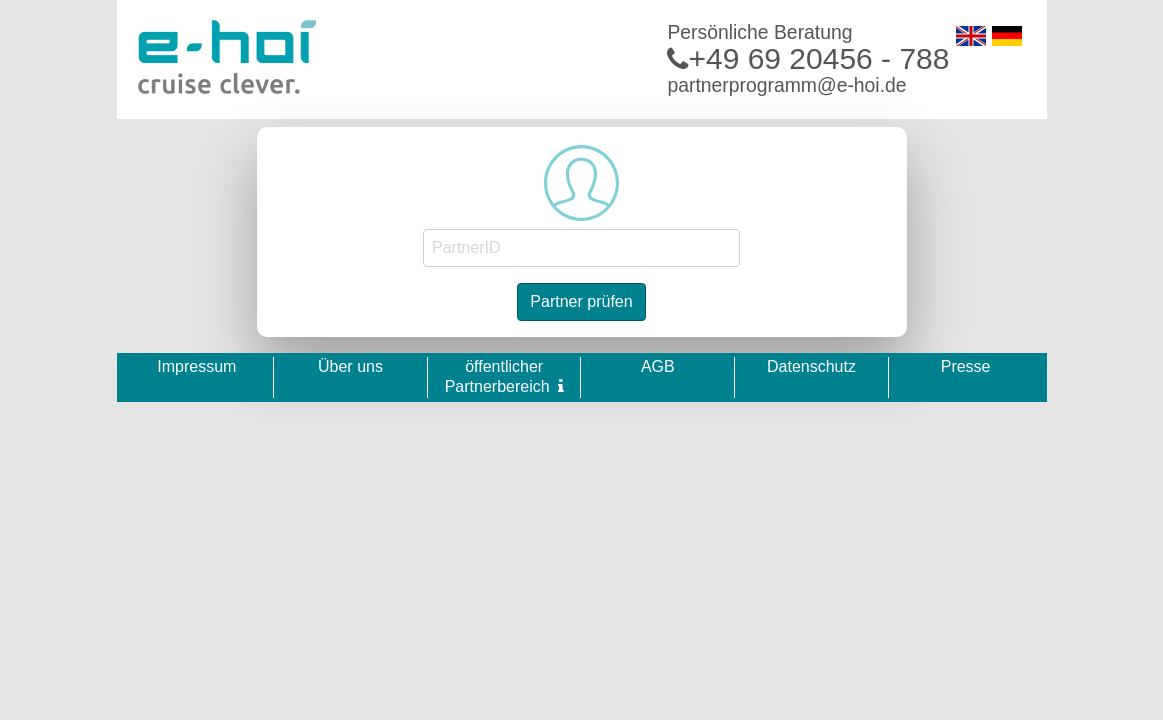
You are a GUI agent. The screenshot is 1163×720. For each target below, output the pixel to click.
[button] (561, 386)
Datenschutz (811, 366)
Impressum (196, 366)
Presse (966, 366)
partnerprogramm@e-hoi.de (786, 85)
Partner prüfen (581, 301)
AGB (658, 366)
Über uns (350, 366)
